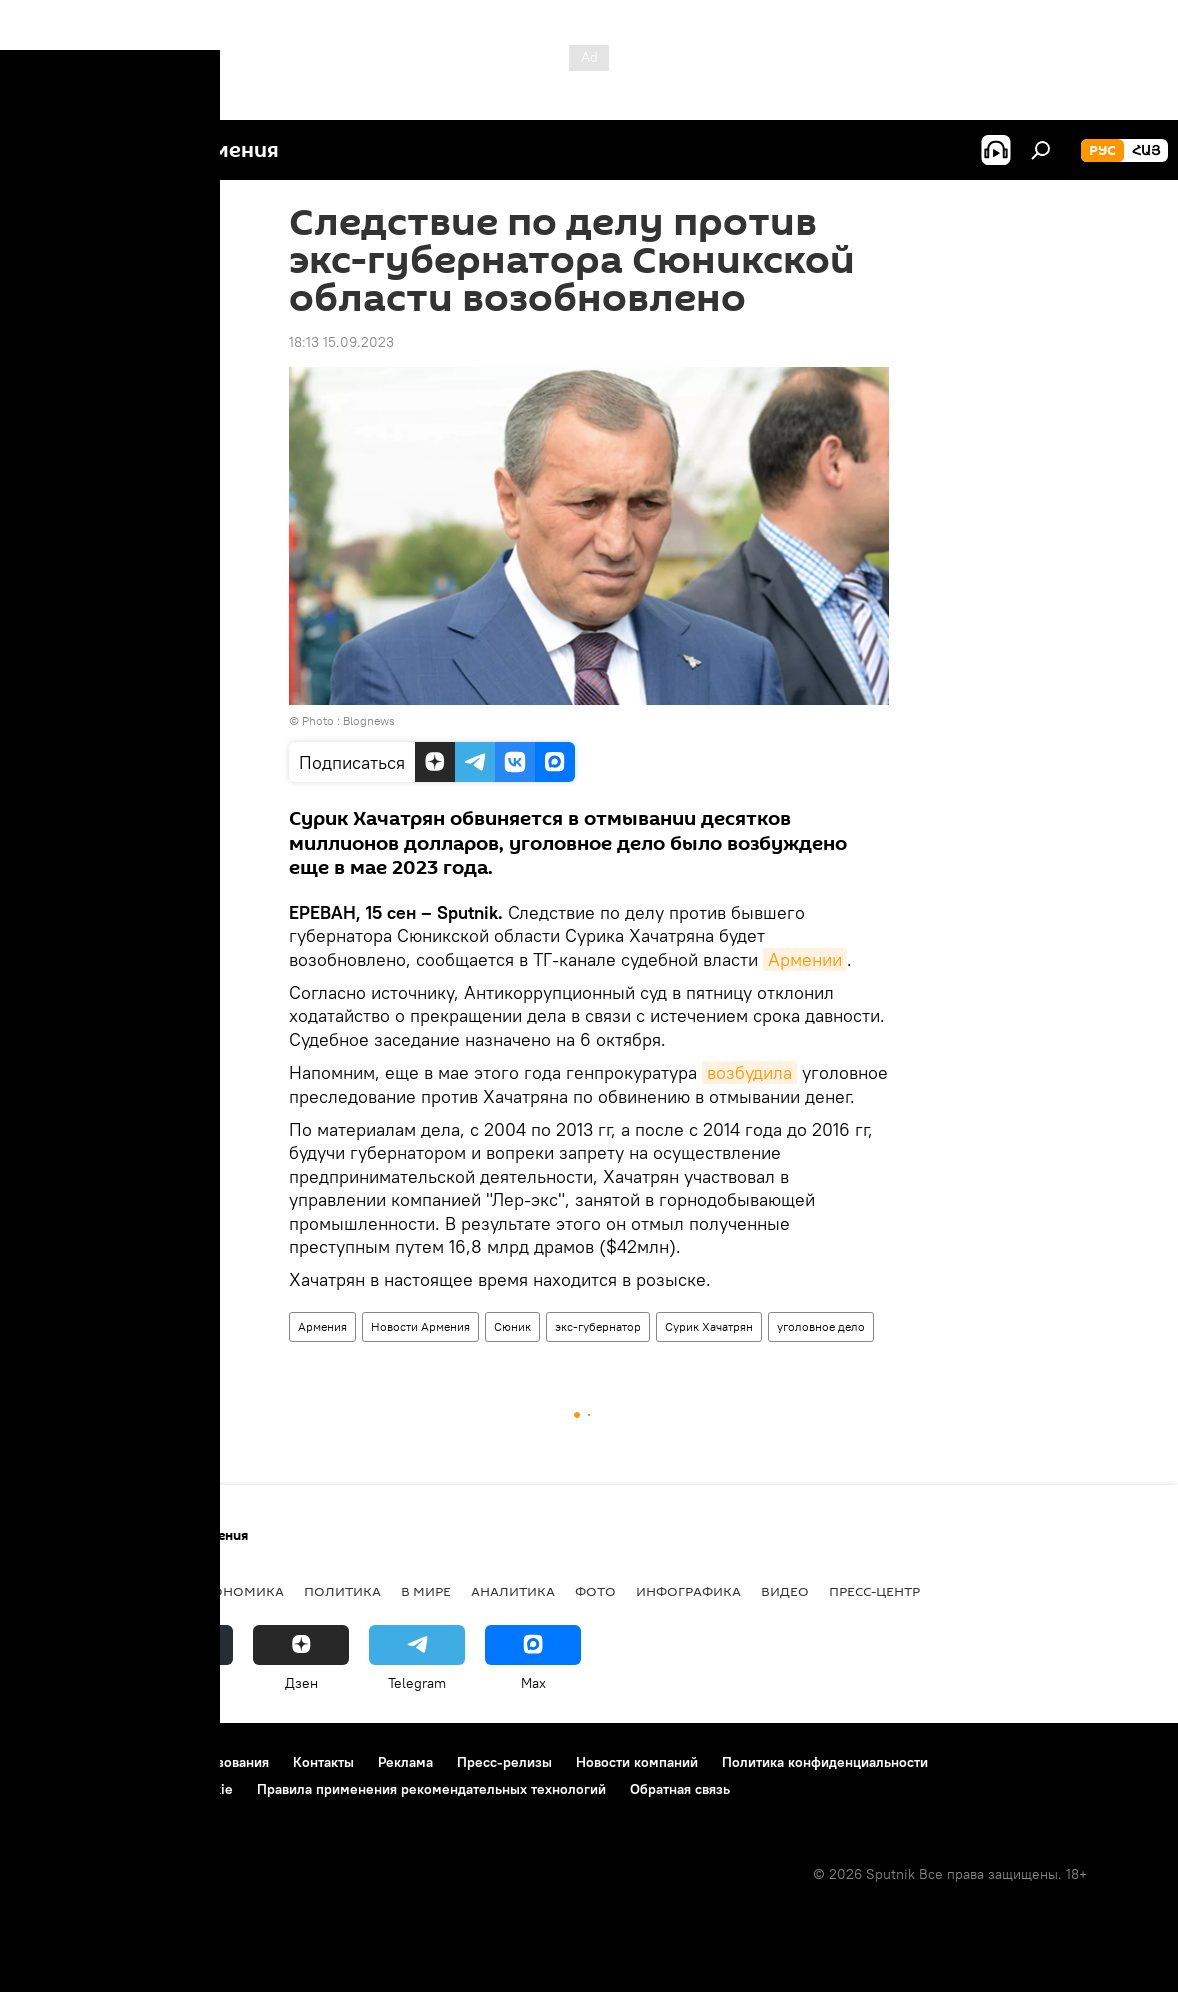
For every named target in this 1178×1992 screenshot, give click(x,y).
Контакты (323, 1762)
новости (54, 1591)
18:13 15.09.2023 (341, 342)
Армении (805, 959)
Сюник (512, 1326)
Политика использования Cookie (127, 1789)
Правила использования (190, 1762)
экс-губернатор (598, 1326)
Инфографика (688, 1591)
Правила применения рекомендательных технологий (431, 1789)
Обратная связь (680, 1789)
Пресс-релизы (504, 1762)
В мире (426, 1591)
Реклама (405, 1762)
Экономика (239, 1591)
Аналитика (513, 1591)
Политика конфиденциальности (825, 1762)
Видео (785, 1591)
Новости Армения (420, 1326)
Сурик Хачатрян (709, 1326)
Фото (595, 1591)
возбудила (749, 1072)
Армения (322, 1326)
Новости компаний (637, 1762)
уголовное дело (821, 1326)
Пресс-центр (874, 1591)
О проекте (54, 1762)
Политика (342, 1591)
